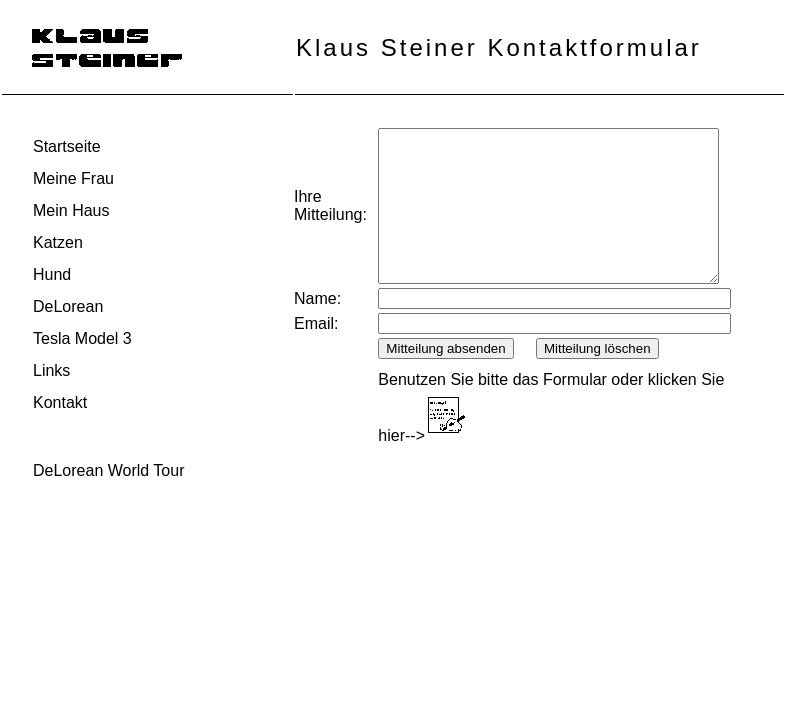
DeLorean (68, 306)
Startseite (67, 146)
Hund (52, 274)
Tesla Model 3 (82, 338)
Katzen (58, 242)
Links (51, 370)
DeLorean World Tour (109, 470)
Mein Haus (71, 210)
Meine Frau (73, 178)
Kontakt (60, 402)
